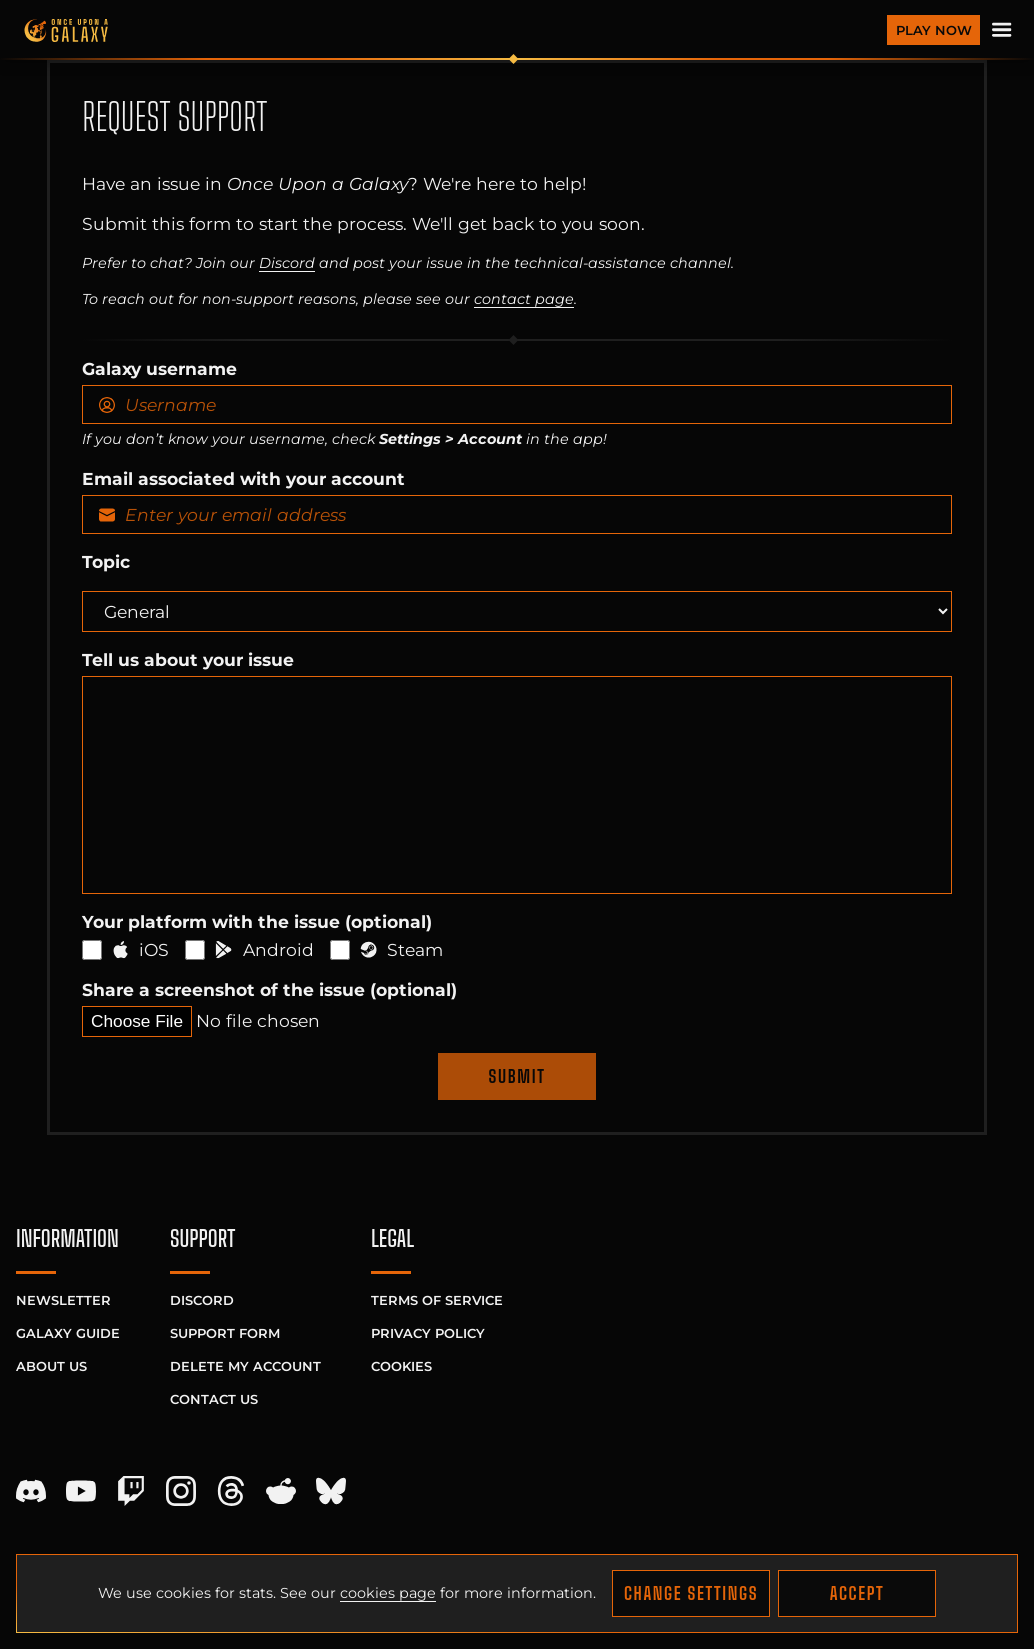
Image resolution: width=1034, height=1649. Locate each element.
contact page (524, 299)
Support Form (225, 1333)
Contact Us (214, 1399)
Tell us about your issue (188, 659)
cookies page (388, 1593)
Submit (517, 1076)
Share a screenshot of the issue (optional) (269, 989)
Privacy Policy (428, 1333)
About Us (51, 1366)
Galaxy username (159, 368)
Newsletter (63, 1300)
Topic (106, 561)
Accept (857, 1593)
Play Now (934, 30)
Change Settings (691, 1593)
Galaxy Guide (68, 1333)
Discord (287, 263)
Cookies (401, 1366)
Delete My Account (245, 1366)
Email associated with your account (243, 478)
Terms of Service (437, 1300)
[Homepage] (449, 30)
